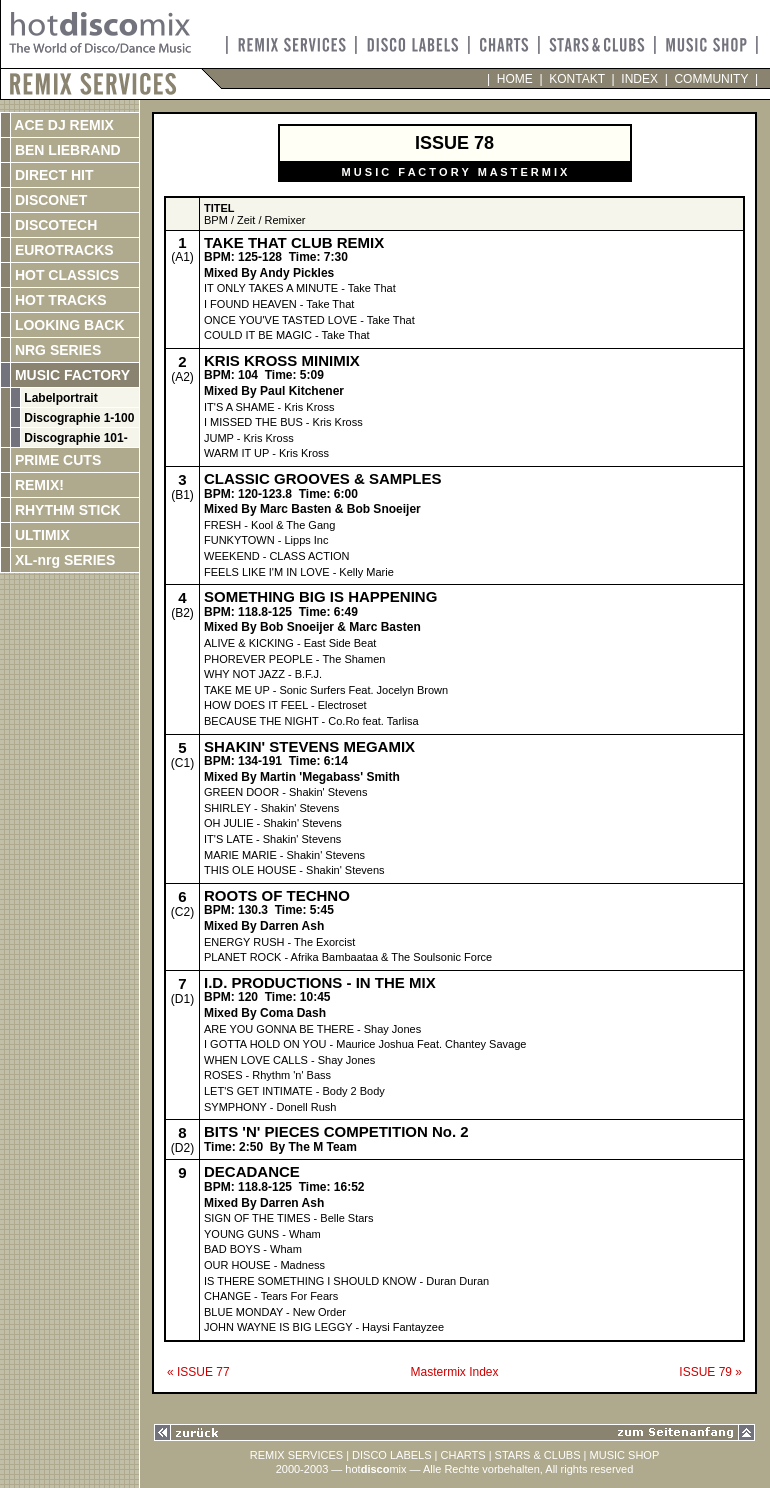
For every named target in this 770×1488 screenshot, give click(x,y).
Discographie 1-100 (77, 418)
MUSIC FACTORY (70, 375)
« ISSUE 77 (198, 1372)
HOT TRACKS (59, 300)
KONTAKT (577, 79)
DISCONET (49, 200)
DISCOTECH (54, 225)
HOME (514, 79)
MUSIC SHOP (625, 1455)
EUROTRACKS (62, 250)
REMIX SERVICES (296, 1455)
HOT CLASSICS (65, 275)
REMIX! (59, 485)
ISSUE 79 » (710, 1372)
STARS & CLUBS (538, 1455)
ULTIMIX (40, 535)
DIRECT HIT (52, 175)
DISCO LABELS (391, 1455)
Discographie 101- (74, 438)
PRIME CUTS (56, 460)
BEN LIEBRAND (66, 150)
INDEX (640, 79)
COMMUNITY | (713, 79)
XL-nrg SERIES (63, 560)
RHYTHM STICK (66, 510)
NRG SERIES (56, 350)
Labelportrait (59, 398)
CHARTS (463, 1455)
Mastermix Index (454, 1372)
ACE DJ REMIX (62, 125)
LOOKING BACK (68, 325)
